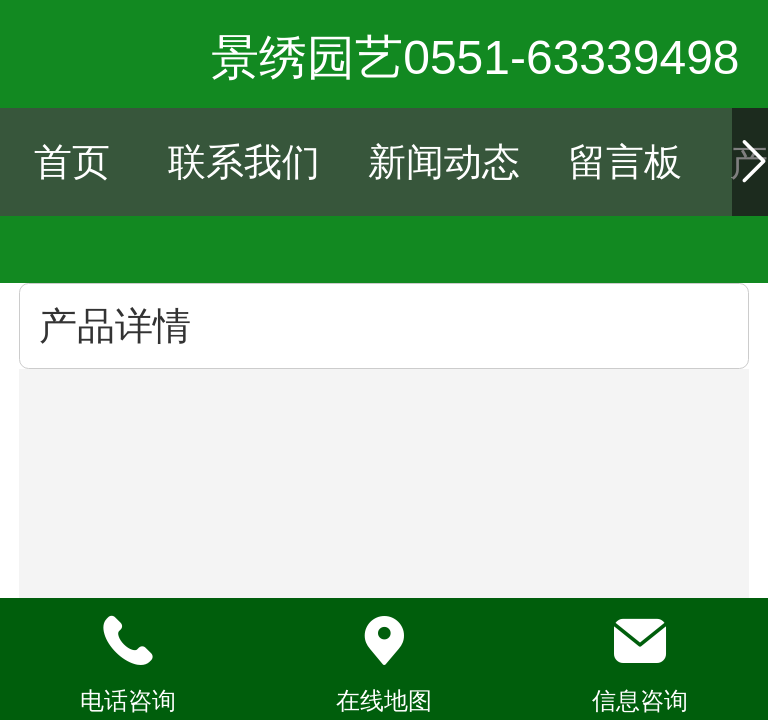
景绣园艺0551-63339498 (475, 57)
